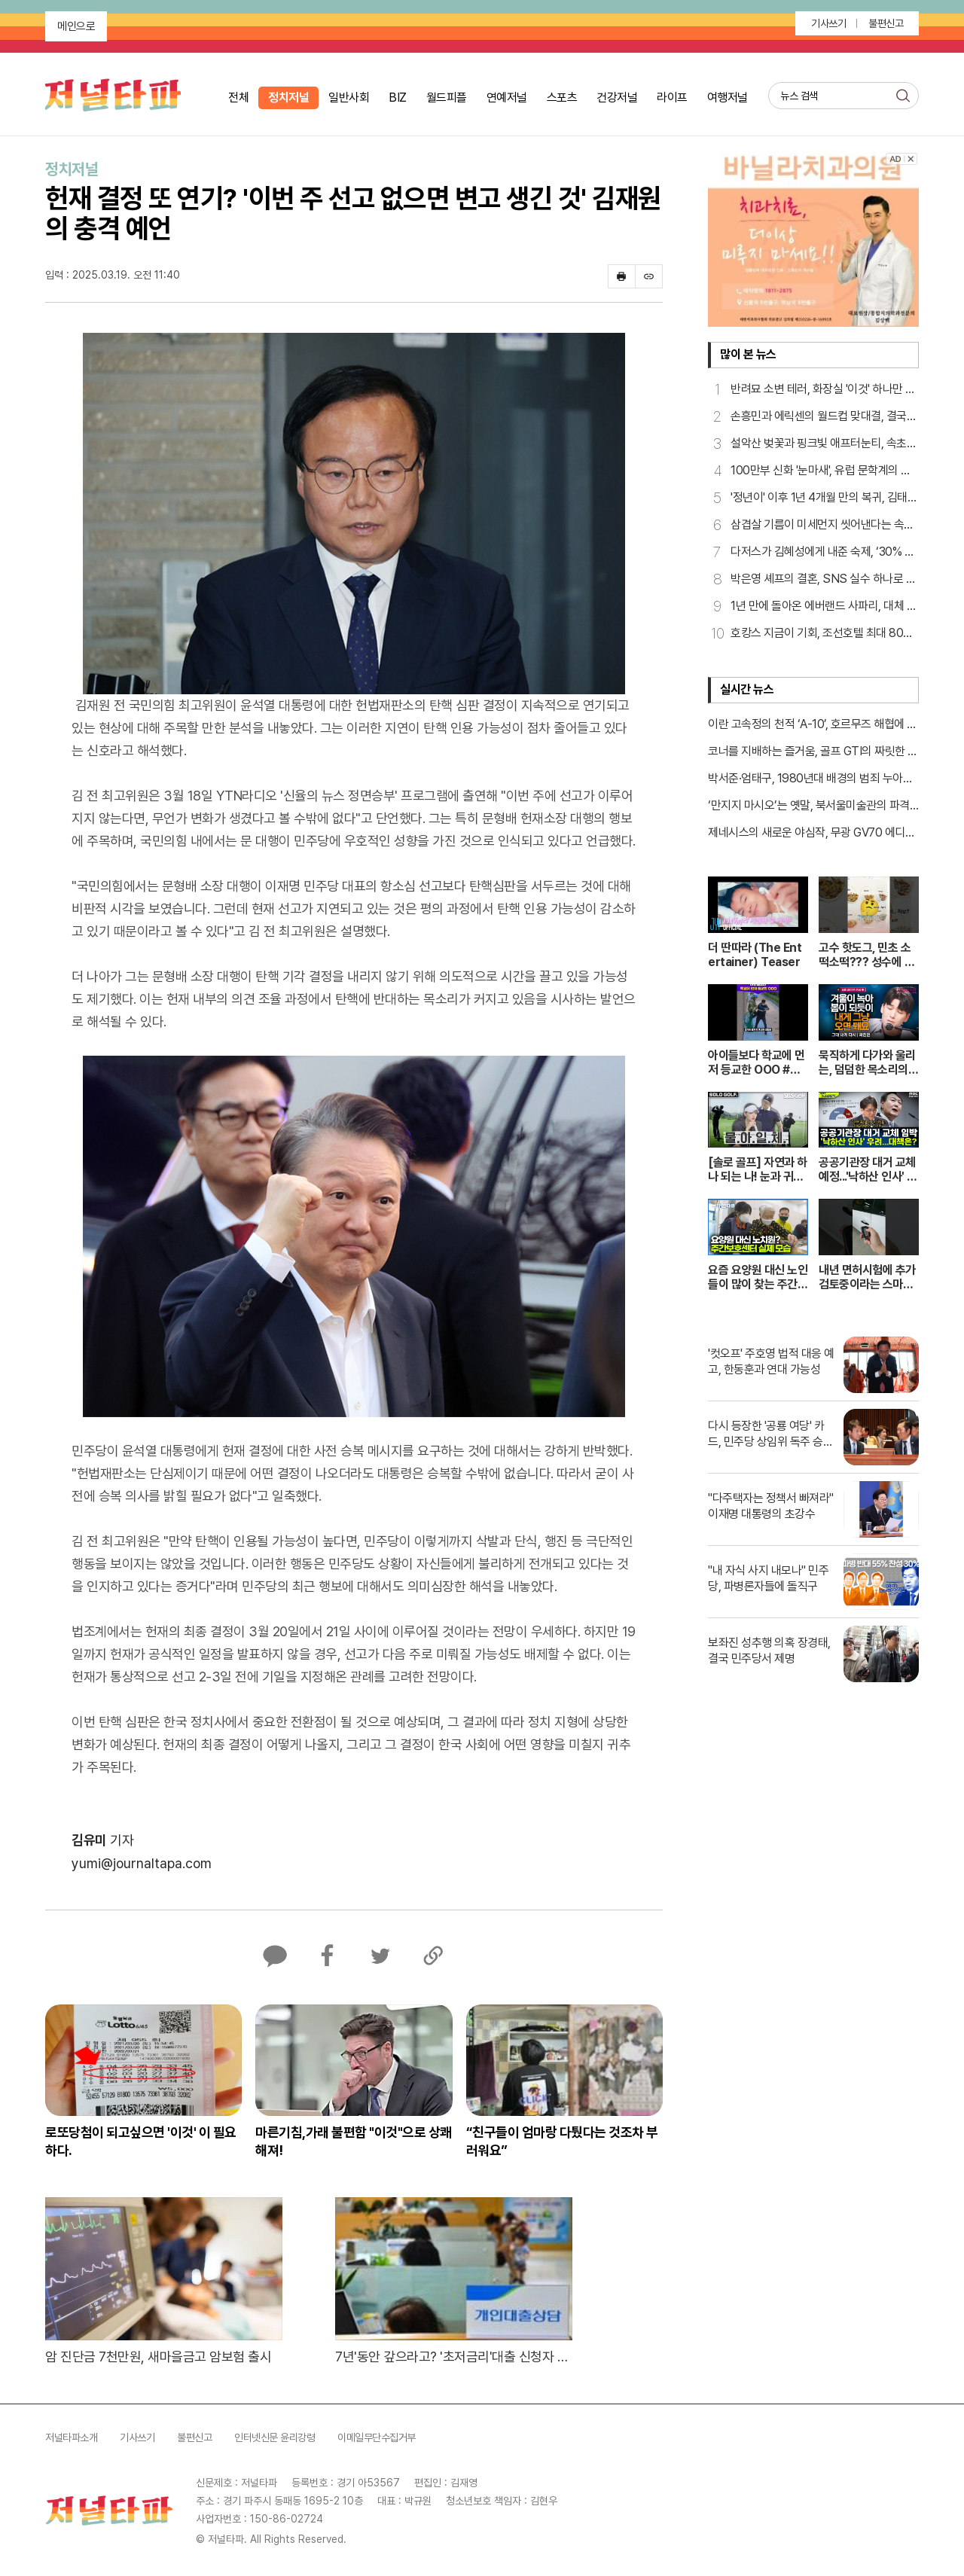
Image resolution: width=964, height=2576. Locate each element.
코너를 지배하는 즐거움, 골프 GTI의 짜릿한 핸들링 (813, 752)
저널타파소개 (71, 2437)
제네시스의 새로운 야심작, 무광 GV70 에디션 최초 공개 (811, 833)
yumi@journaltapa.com (142, 1863)
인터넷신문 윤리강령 (274, 2437)
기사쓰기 (828, 23)
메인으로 (76, 26)
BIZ (398, 97)
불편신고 (885, 23)
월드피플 (446, 97)
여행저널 (727, 97)
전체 (238, 97)
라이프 (672, 97)
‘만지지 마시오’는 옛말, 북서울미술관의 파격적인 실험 (809, 806)
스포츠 (562, 97)
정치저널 (288, 97)
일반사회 (348, 97)
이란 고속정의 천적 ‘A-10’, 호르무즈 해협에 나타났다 (812, 725)
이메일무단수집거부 (376, 2437)
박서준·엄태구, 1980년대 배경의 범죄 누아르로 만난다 (810, 779)
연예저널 (507, 97)
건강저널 (616, 97)
